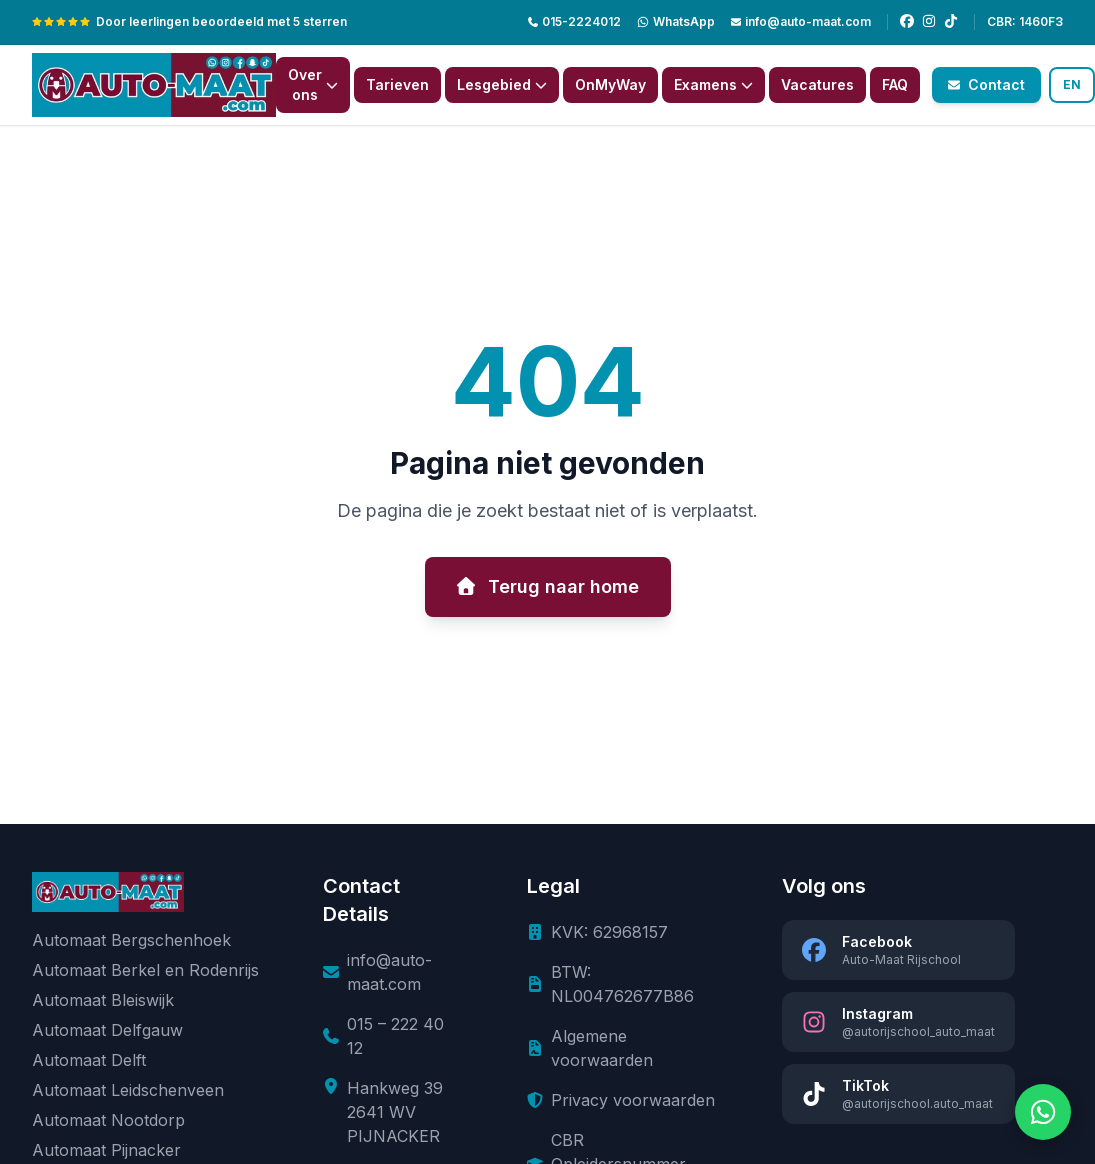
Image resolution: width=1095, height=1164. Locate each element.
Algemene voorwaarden (602, 1048)
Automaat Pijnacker (106, 1150)
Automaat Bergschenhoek (131, 940)
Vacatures (817, 84)
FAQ (895, 84)
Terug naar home (548, 586)
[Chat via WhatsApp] (1043, 1112)
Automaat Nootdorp (108, 1120)
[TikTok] (951, 22)
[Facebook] (907, 22)
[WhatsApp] (676, 22)
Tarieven (397, 84)
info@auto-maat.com (801, 21)
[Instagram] (929, 22)
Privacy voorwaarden (633, 1100)
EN (1072, 84)
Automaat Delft (89, 1060)
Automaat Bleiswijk (103, 1000)
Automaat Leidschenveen (128, 1090)
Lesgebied (502, 84)
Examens (713, 84)
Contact (986, 84)
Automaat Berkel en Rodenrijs (145, 970)
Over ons (313, 84)
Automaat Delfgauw (107, 1030)
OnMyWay (610, 84)
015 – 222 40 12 (395, 1036)
